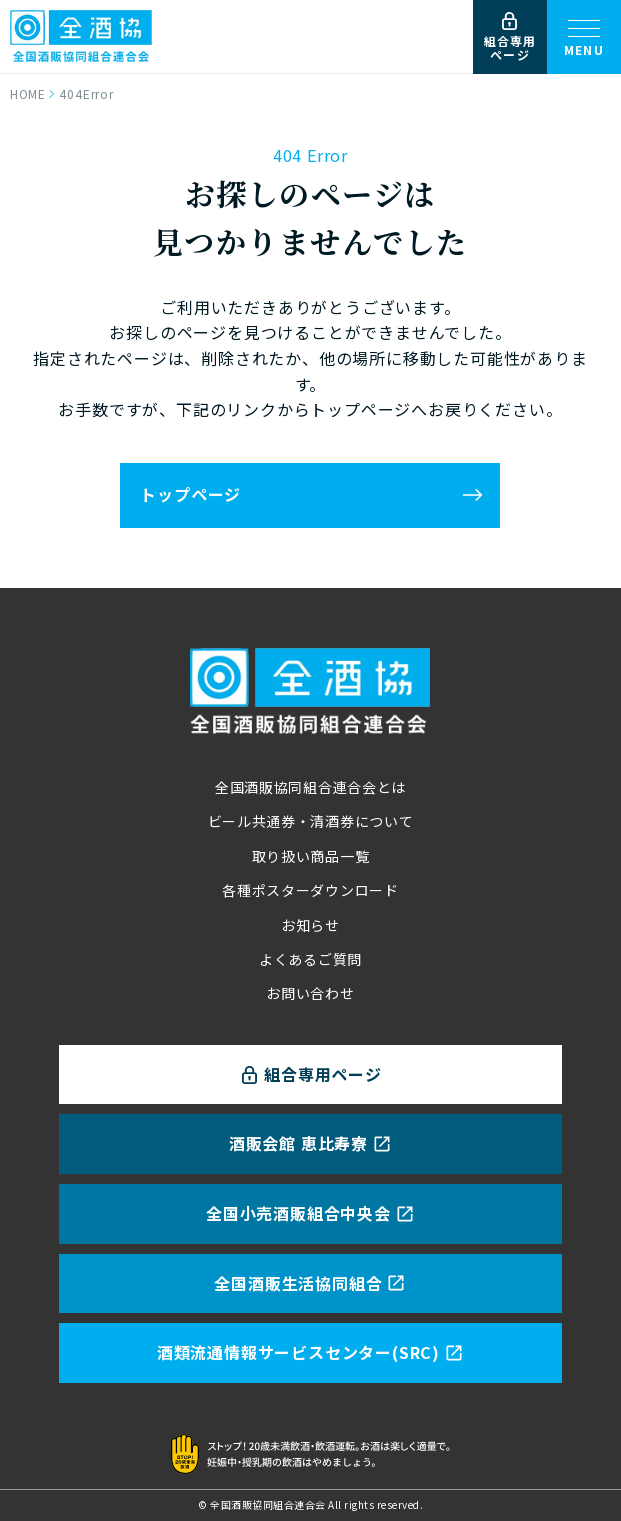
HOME (27, 93)
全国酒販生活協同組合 (310, 1283)
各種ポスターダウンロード (310, 890)
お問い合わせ (310, 993)
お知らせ (310, 925)
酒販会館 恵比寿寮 (310, 1143)
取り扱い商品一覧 (311, 856)
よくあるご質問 (310, 959)
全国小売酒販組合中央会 (310, 1213)
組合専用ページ (510, 37)
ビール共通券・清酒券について (311, 821)
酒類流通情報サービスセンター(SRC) (310, 1352)
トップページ (190, 494)
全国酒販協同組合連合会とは (310, 787)
